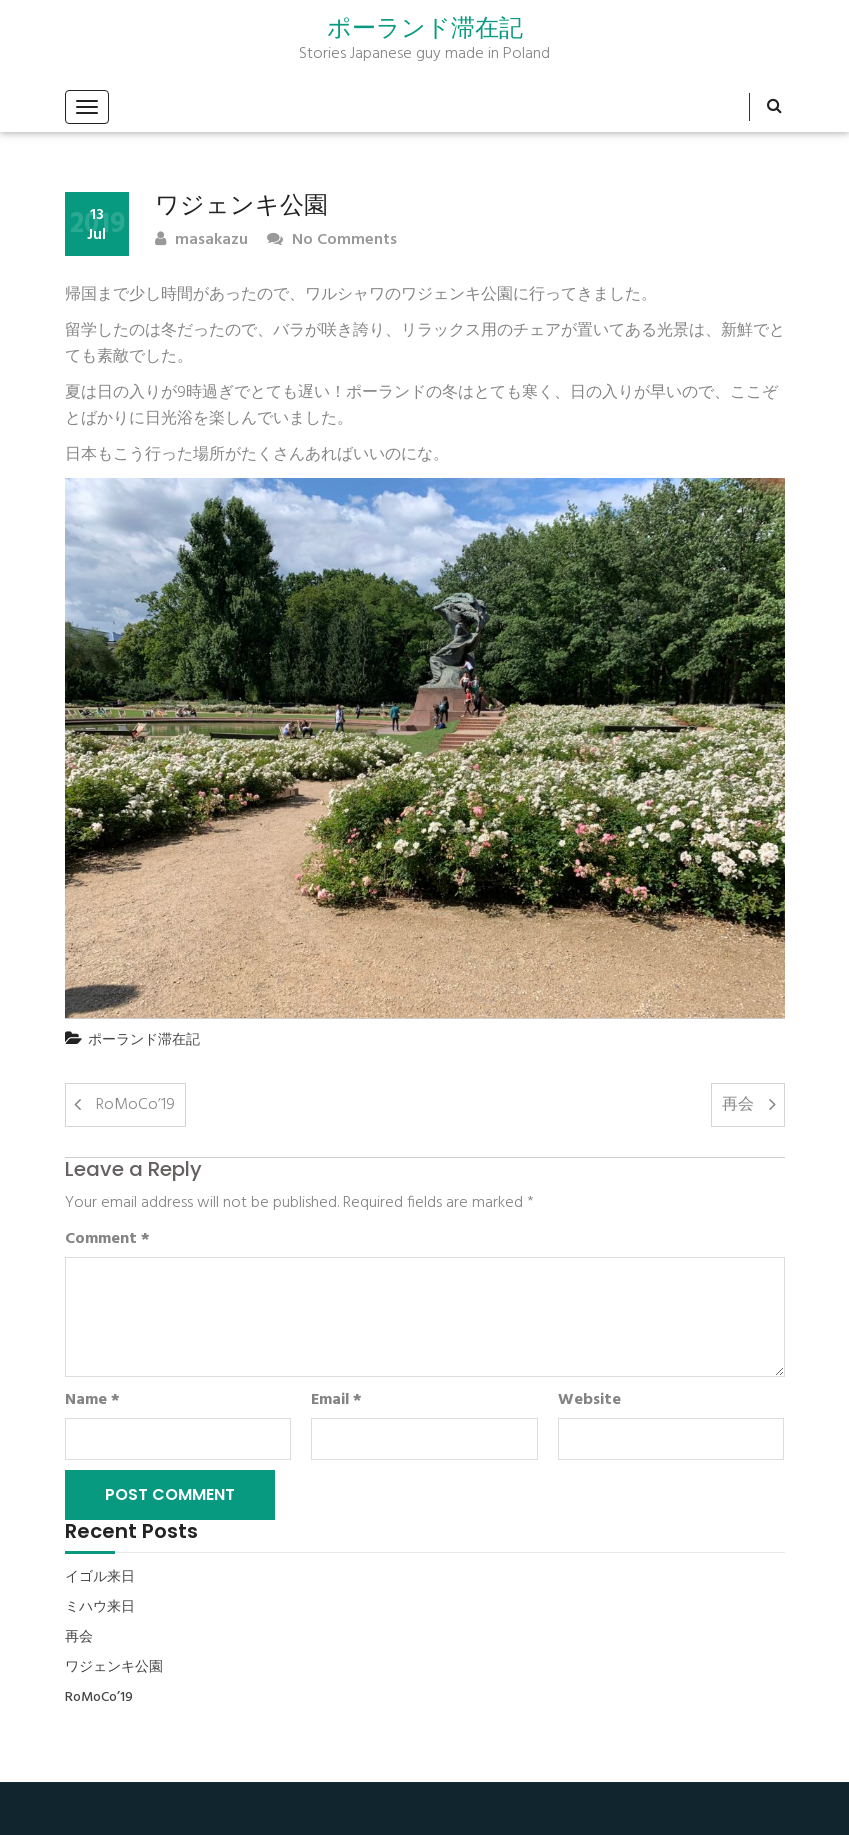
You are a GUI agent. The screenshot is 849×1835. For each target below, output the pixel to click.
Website (589, 1400)
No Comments (332, 240)
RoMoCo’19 (135, 1105)
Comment (107, 1239)
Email (336, 1400)
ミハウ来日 (100, 1608)
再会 (738, 1105)
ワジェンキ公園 (114, 1668)
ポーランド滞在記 (425, 28)
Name (92, 1400)
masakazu (201, 240)
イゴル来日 (100, 1578)
